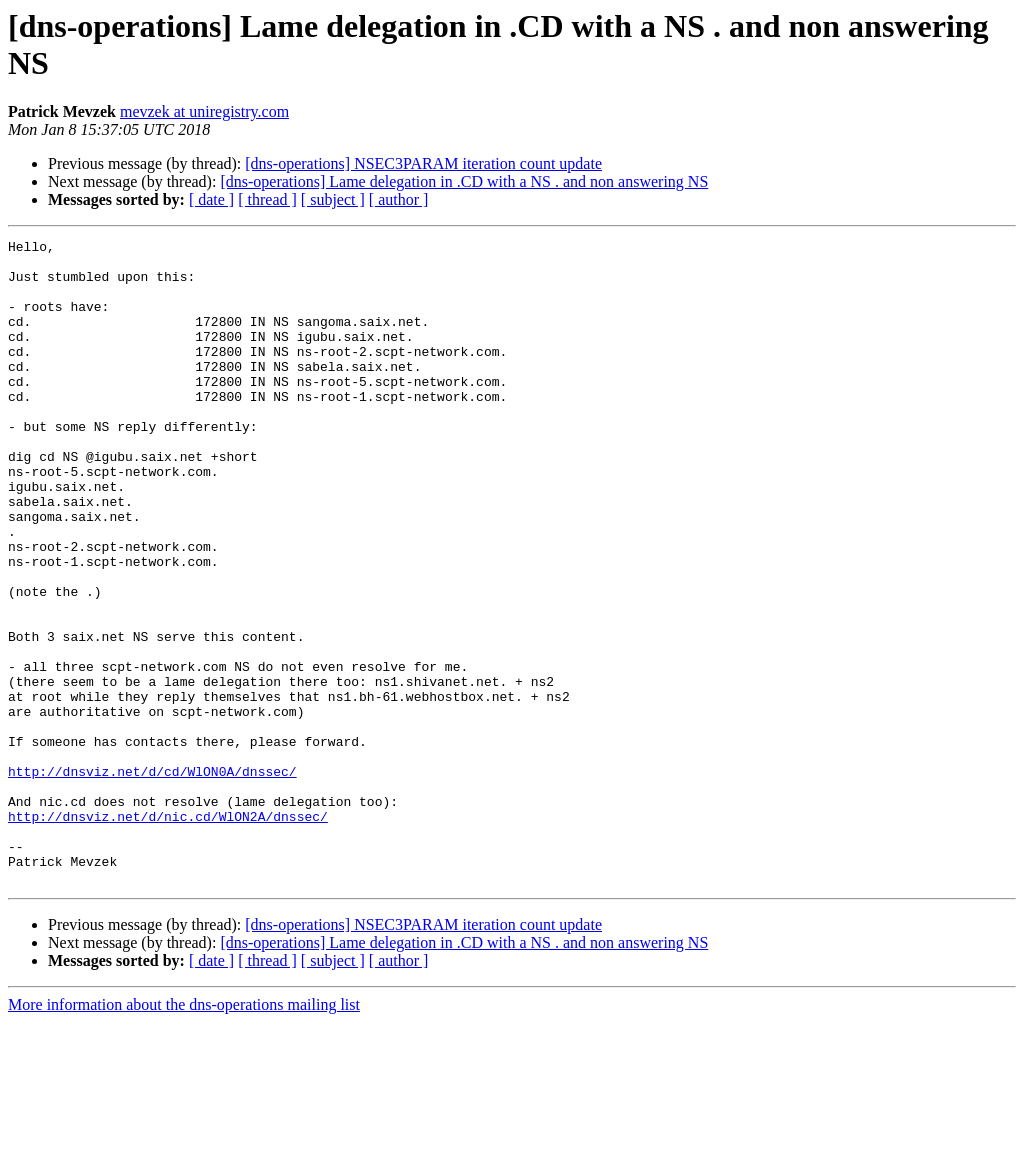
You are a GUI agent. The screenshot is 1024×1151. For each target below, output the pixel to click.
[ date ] (211, 199)
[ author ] (399, 199)
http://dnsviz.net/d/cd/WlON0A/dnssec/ (152, 879)
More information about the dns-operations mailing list (184, 1133)
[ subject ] (333, 199)
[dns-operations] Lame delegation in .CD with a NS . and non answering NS (464, 181)
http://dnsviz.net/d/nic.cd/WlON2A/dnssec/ (168, 933)
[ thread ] (267, 199)
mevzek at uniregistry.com (204, 111)
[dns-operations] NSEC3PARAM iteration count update (423, 163)
